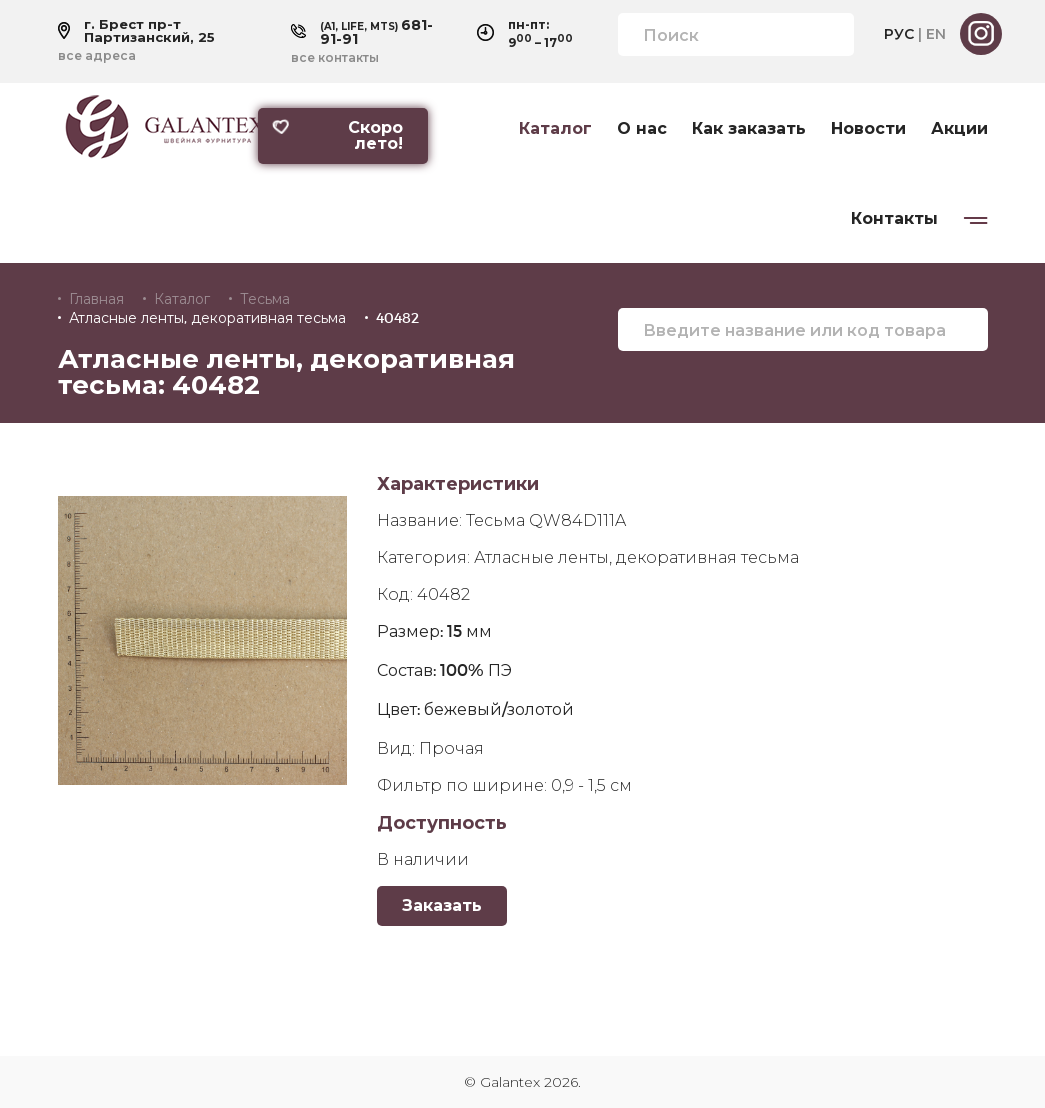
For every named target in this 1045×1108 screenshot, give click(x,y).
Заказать (442, 905)
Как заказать (749, 129)
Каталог (555, 129)
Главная (96, 299)
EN (936, 34)
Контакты (894, 219)
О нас (642, 129)
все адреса (97, 56)
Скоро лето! (336, 135)
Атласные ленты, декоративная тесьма (207, 318)
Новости (868, 129)
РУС (899, 34)
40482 (397, 318)
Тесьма (265, 299)
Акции (959, 129)
